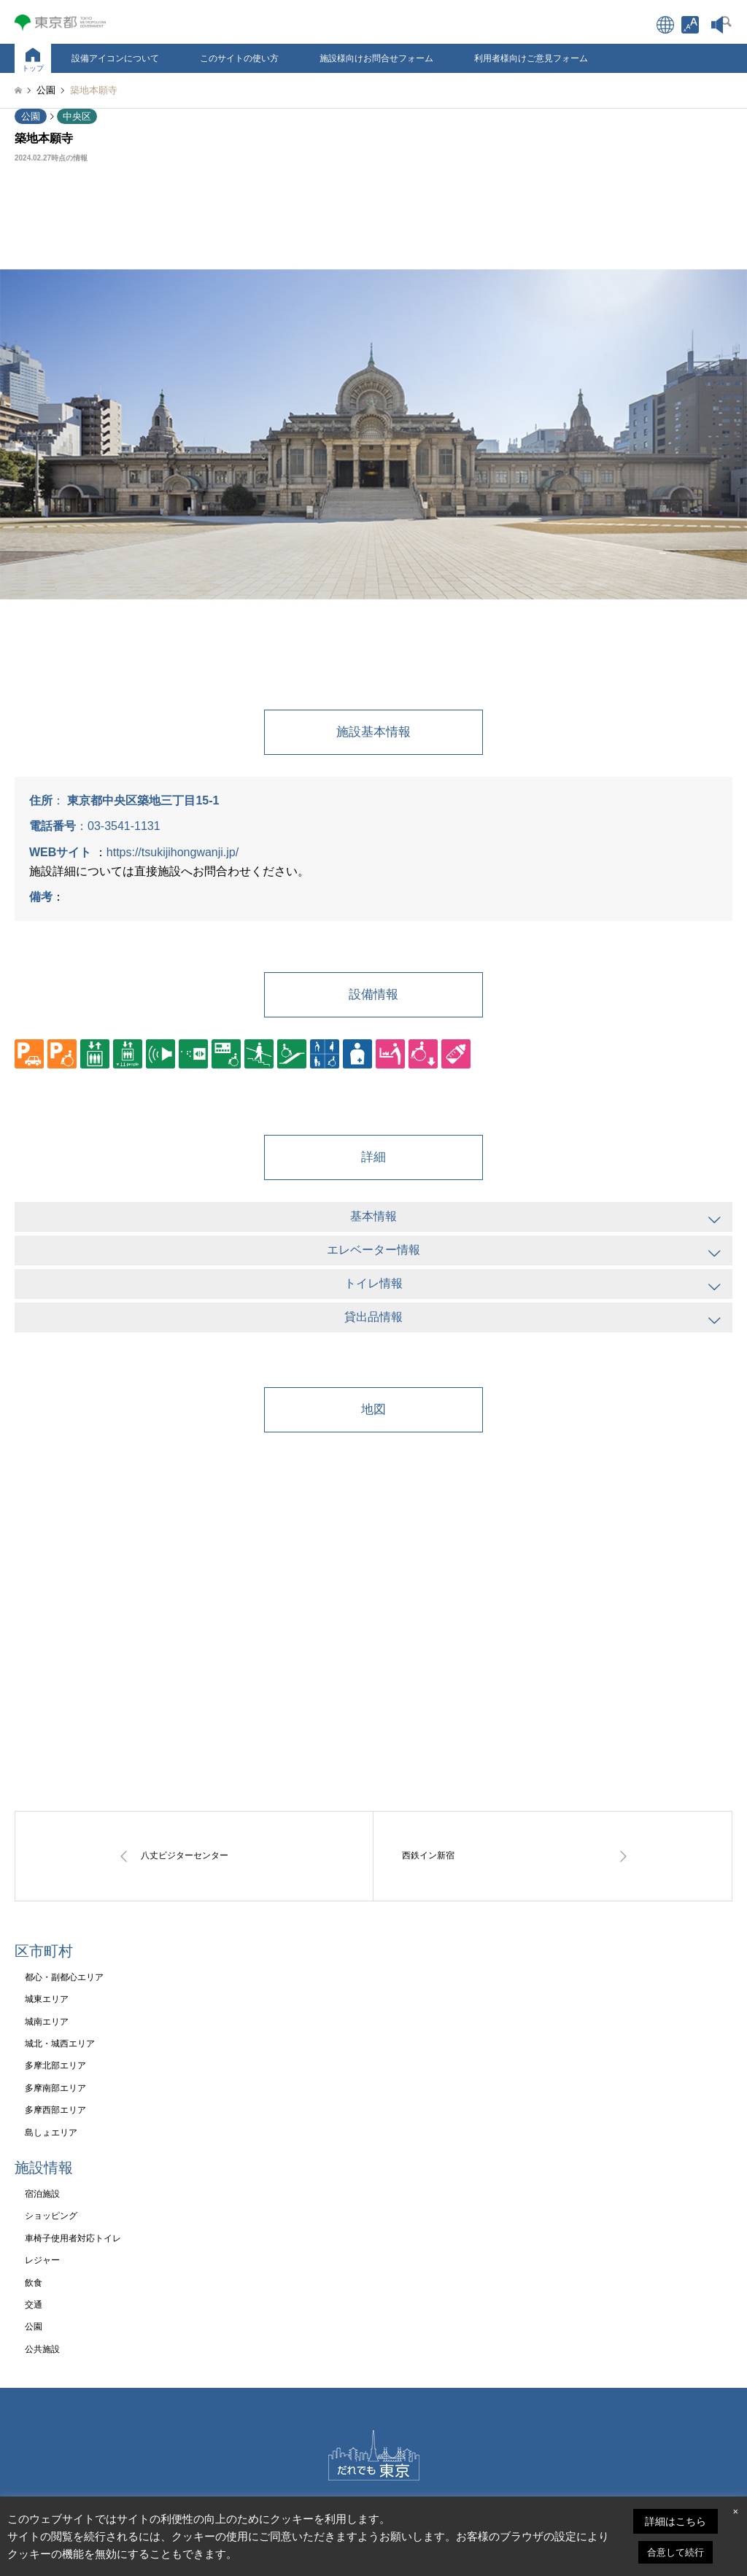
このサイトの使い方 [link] (239, 58)
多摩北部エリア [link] (55, 2065)
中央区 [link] (77, 116)
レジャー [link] (42, 2260)
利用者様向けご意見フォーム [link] (531, 58)
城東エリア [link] (47, 1999)
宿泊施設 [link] (42, 2194)
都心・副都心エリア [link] (64, 1977)
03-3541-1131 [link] (124, 826)
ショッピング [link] (51, 2216)
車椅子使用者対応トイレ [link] (73, 2238)
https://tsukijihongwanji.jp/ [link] (173, 852)
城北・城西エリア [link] (60, 2043)
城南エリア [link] (47, 2022)
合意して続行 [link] (675, 2552)
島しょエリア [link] (51, 2132)
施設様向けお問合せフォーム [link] (376, 58)
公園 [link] (30, 116)
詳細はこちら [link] (675, 2521)
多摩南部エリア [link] (55, 2088)
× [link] (735, 2511)
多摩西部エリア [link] (55, 2110)
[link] (690, 25)
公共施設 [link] (42, 2349)
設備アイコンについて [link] (115, 58)
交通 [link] (33, 2305)
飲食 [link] (33, 2283)
